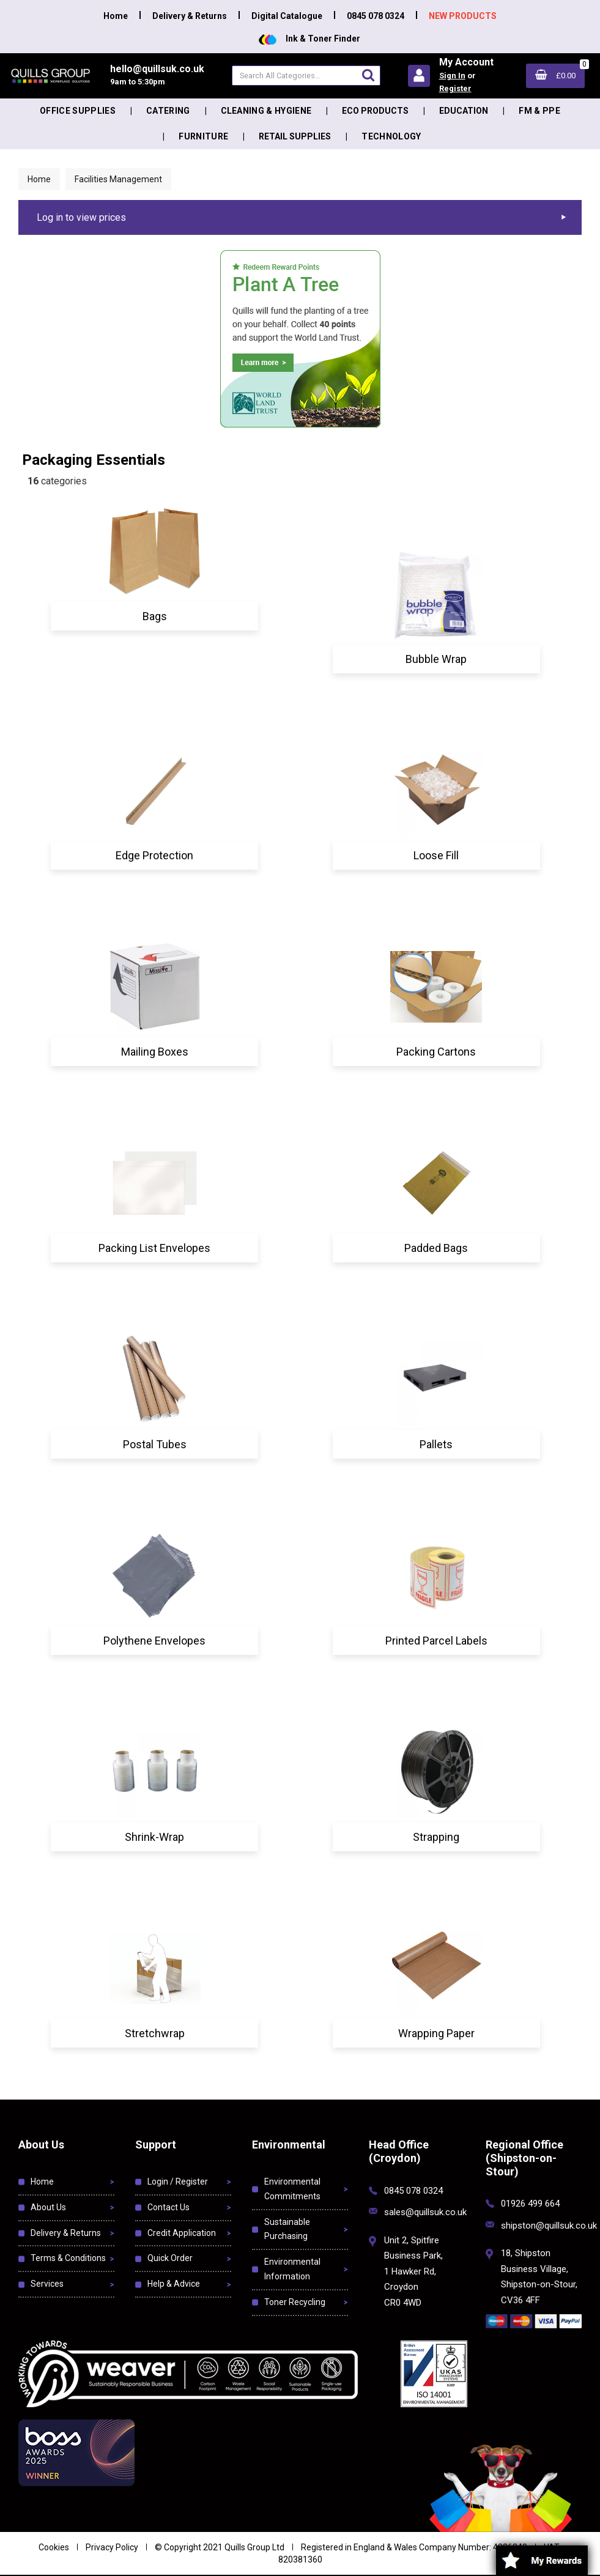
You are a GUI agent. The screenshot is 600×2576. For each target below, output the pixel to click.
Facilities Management (118, 179)
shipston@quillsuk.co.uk (549, 2225)
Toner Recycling (294, 2302)
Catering (168, 111)
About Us (48, 2207)
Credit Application (181, 2233)
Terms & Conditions (68, 2258)
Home (115, 16)
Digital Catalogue (286, 16)
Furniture (203, 136)
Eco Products (375, 111)
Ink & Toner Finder (309, 38)
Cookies (54, 2547)
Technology (391, 136)
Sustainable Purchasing (287, 2229)
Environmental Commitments (292, 2189)
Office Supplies (78, 111)
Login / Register (177, 2181)
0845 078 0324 (375, 16)
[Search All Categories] (306, 75)
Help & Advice (173, 2284)
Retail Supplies (295, 136)
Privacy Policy (112, 2547)
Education (463, 111)
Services (47, 2284)
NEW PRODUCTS (463, 16)
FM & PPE (539, 111)
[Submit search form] (368, 75)
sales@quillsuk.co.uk (425, 2212)
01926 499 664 (530, 2203)
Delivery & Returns (189, 16)
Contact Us (168, 2207)
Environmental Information (292, 2269)
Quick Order (170, 2258)
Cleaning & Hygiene (266, 111)
